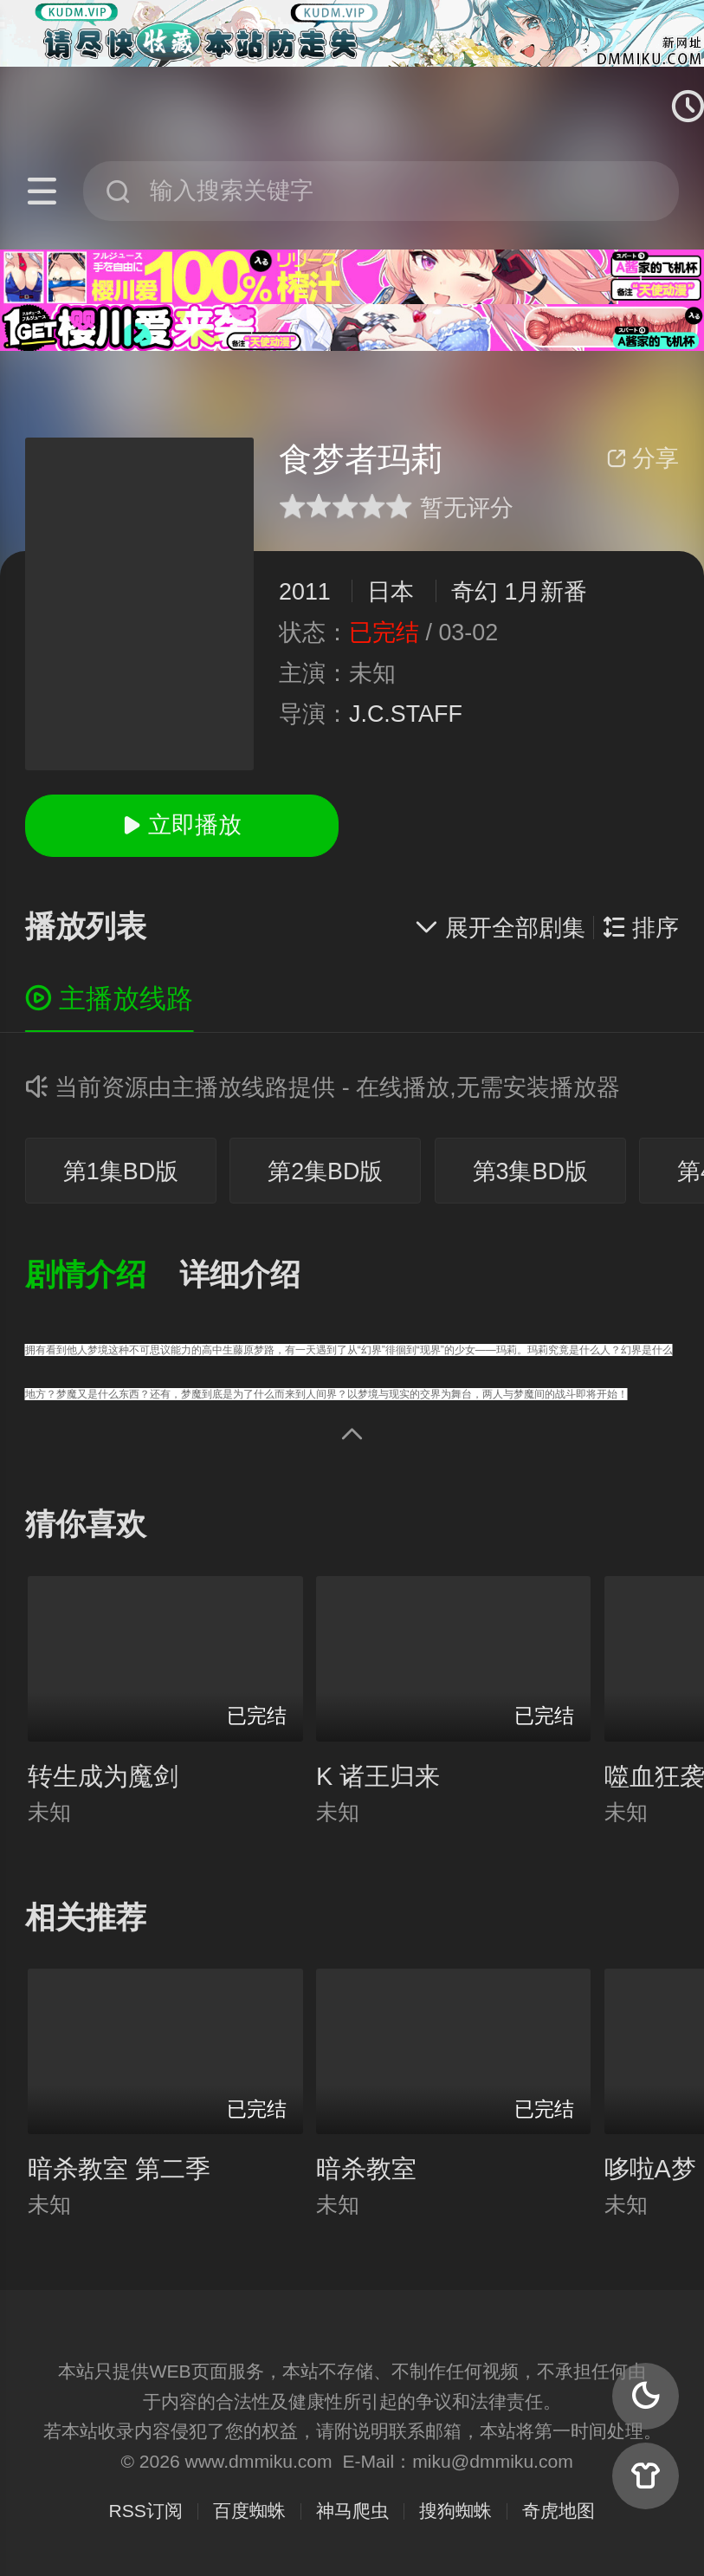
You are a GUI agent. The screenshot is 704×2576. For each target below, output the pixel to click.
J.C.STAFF (405, 714)
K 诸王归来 (378, 1776)
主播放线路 (109, 998)
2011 (305, 592)
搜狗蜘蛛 (455, 2511)
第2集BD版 (325, 1171)
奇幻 (474, 592)
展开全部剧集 (500, 928)
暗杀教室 (366, 2169)
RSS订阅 (146, 2511)
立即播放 (182, 825)
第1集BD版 (120, 1171)
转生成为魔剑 (103, 1776)
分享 (642, 458)
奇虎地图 (558, 2511)
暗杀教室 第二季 (119, 2169)
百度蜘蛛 (249, 2511)
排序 (641, 928)
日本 (390, 592)
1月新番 (545, 592)
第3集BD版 (530, 1171)
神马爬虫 (352, 2511)
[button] (102, 1276)
